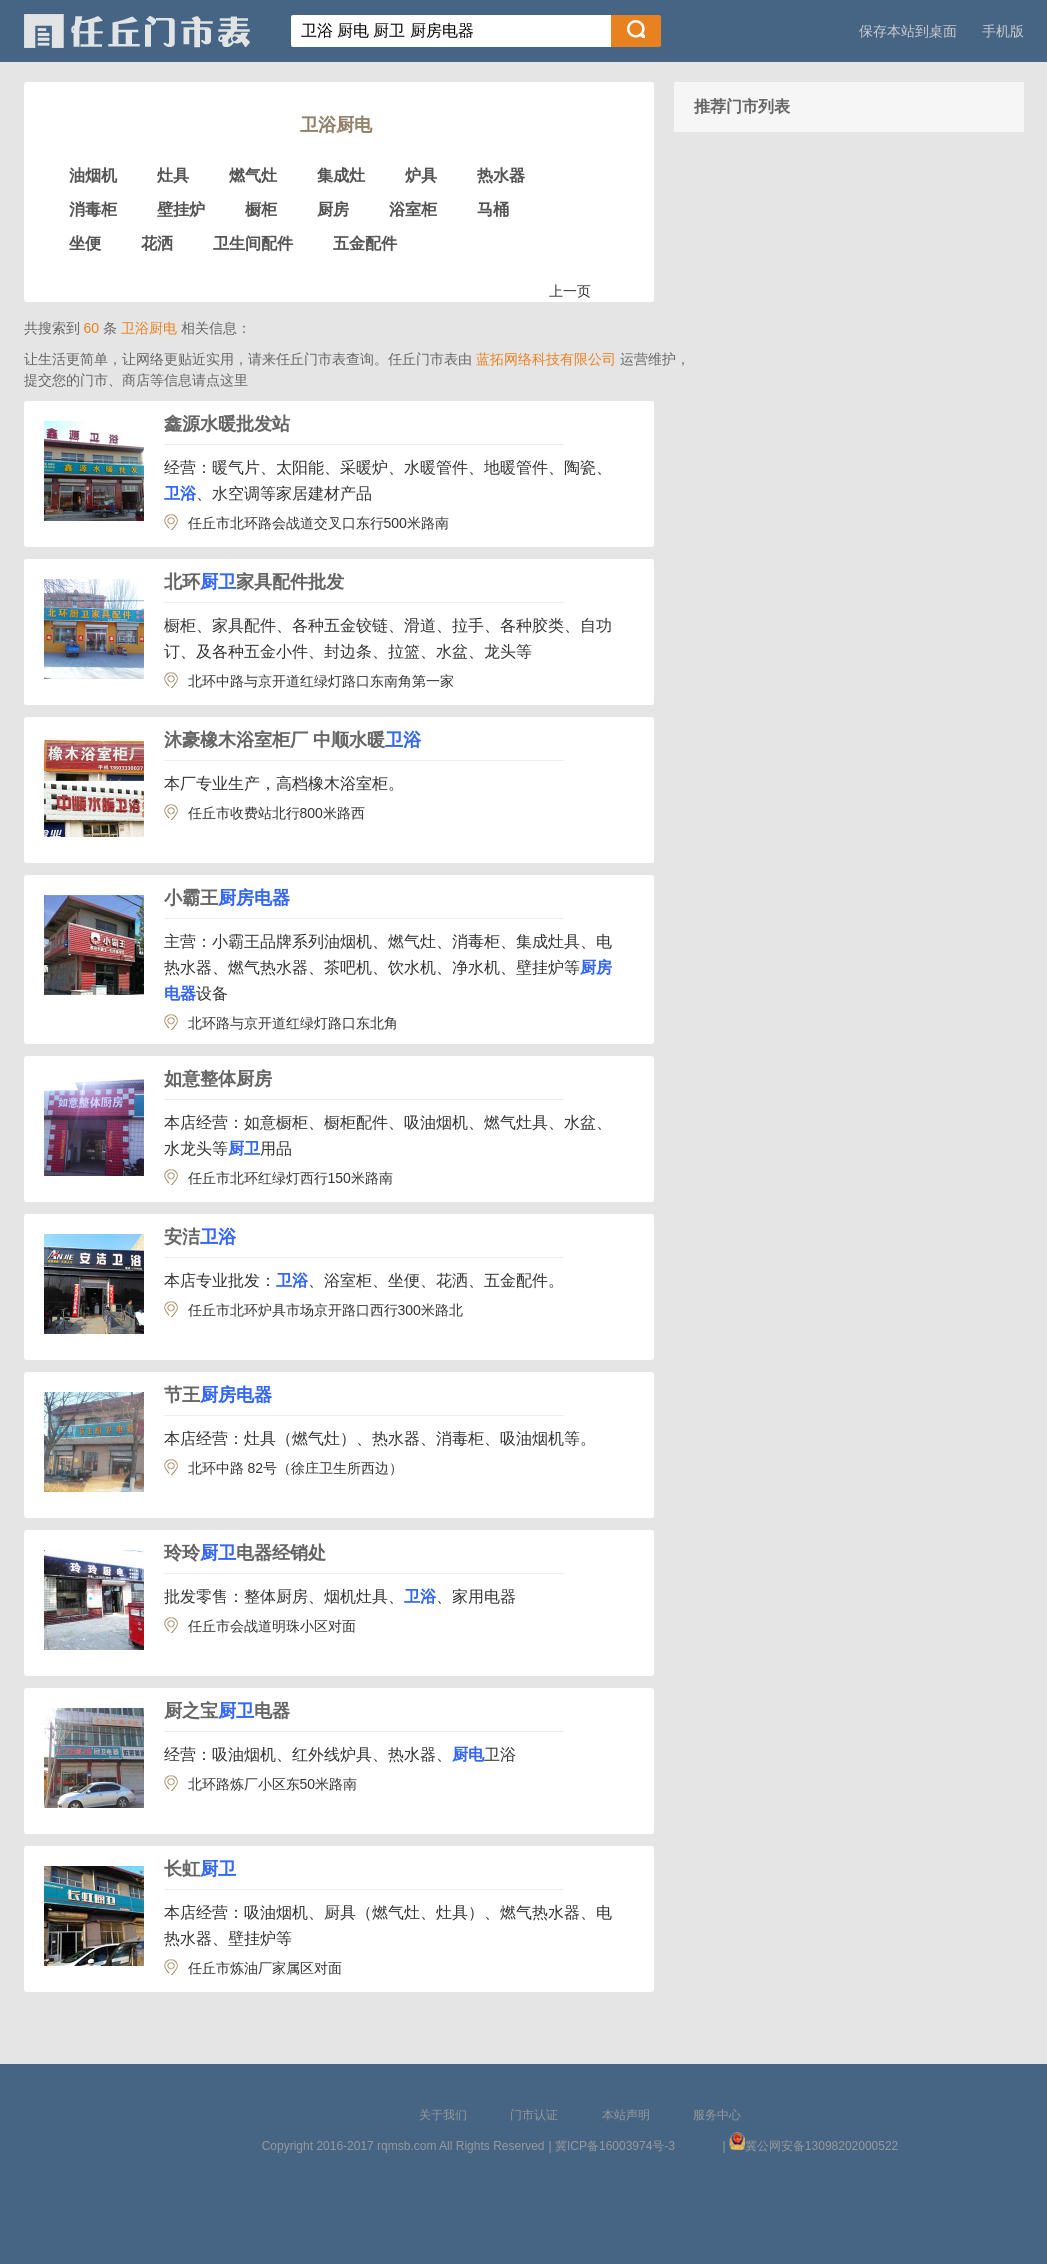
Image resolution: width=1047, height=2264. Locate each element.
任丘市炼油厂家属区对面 (265, 1968)
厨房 (333, 209)
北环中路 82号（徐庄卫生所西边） (295, 1468)
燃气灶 (253, 175)
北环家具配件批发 (254, 582)
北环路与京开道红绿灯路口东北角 (293, 1023)
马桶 (493, 209)
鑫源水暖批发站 (227, 424)
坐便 (85, 243)
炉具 (421, 175)
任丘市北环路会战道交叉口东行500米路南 (318, 523)
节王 (218, 1395)
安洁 (200, 1237)
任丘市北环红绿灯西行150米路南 (290, 1178)
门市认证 (534, 2115)
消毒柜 (93, 209)
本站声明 (626, 2115)
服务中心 (717, 2115)
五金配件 (365, 243)
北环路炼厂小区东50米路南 (273, 1784)
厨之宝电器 (227, 1711)
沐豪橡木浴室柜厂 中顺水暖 (292, 740)
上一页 (570, 291)
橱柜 (261, 209)
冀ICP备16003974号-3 (615, 2146)
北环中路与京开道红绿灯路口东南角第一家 (321, 681)
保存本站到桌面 (908, 31)
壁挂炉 (181, 209)
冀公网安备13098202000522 (821, 2146)
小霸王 (227, 898)
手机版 (1003, 31)
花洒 (157, 243)
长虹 (200, 1869)
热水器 (501, 175)
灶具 (173, 175)
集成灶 (341, 175)
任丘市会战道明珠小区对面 (272, 1626)
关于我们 (443, 2115)
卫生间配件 (253, 243)
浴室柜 (413, 209)
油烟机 (93, 175)
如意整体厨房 (218, 1079)
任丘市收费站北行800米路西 (276, 813)
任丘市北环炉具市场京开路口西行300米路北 (325, 1310)
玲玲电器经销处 (245, 1553)
